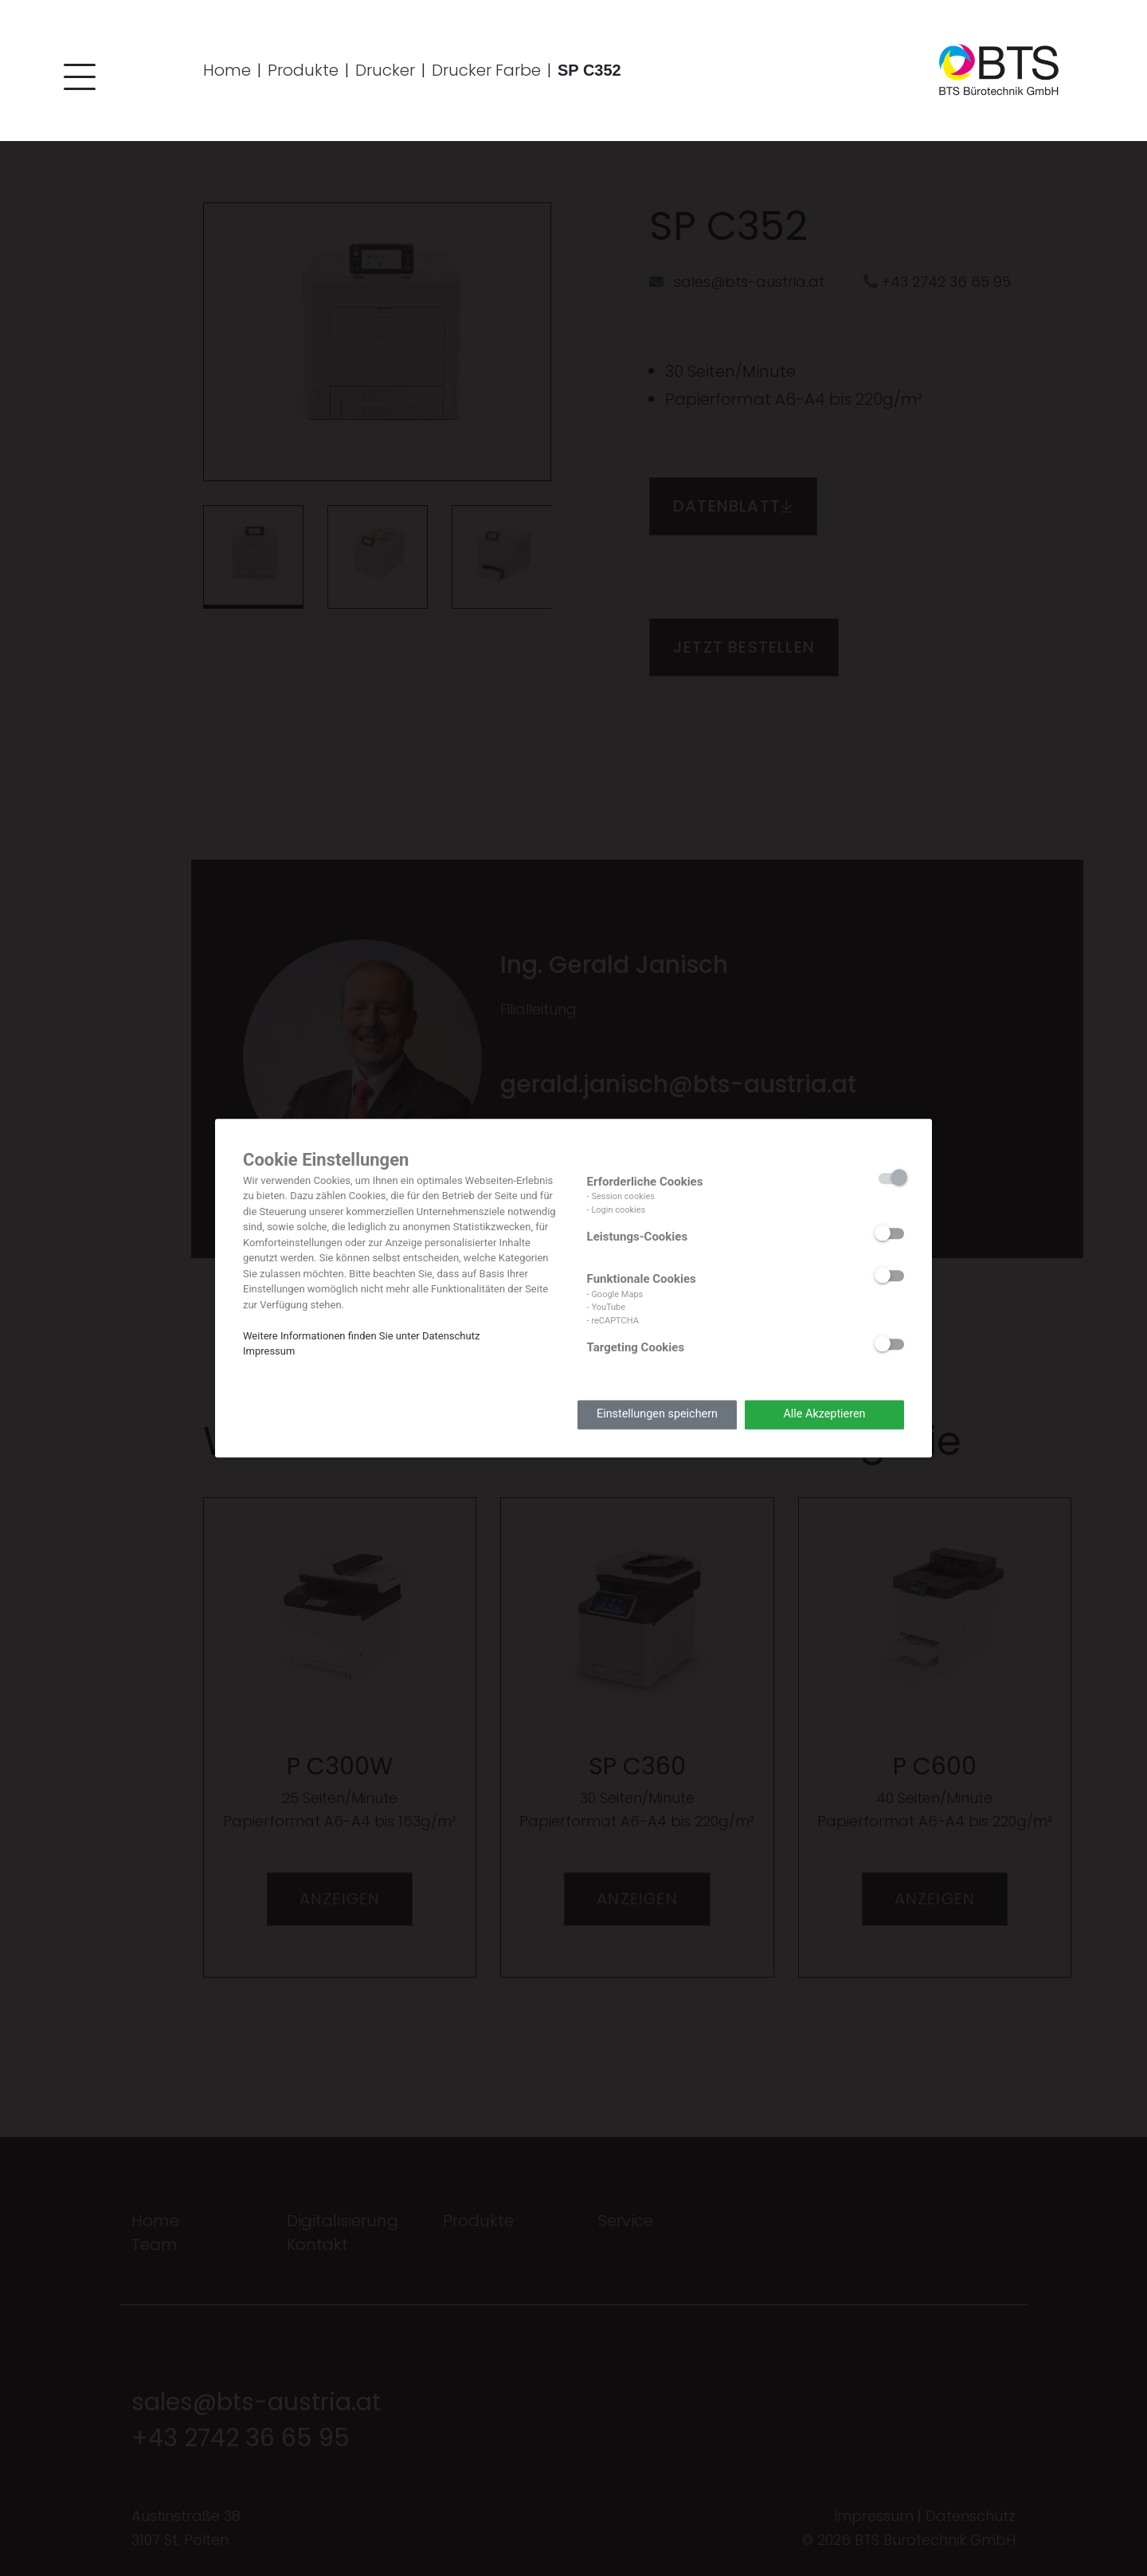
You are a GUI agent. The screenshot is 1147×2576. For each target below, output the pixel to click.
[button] (76, 80)
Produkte (303, 70)
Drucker (385, 70)
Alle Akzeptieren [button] (824, 1414)
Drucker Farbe (486, 70)
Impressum (269, 1351)
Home (227, 70)
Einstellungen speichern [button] (657, 1414)
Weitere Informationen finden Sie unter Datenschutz (361, 1336)
